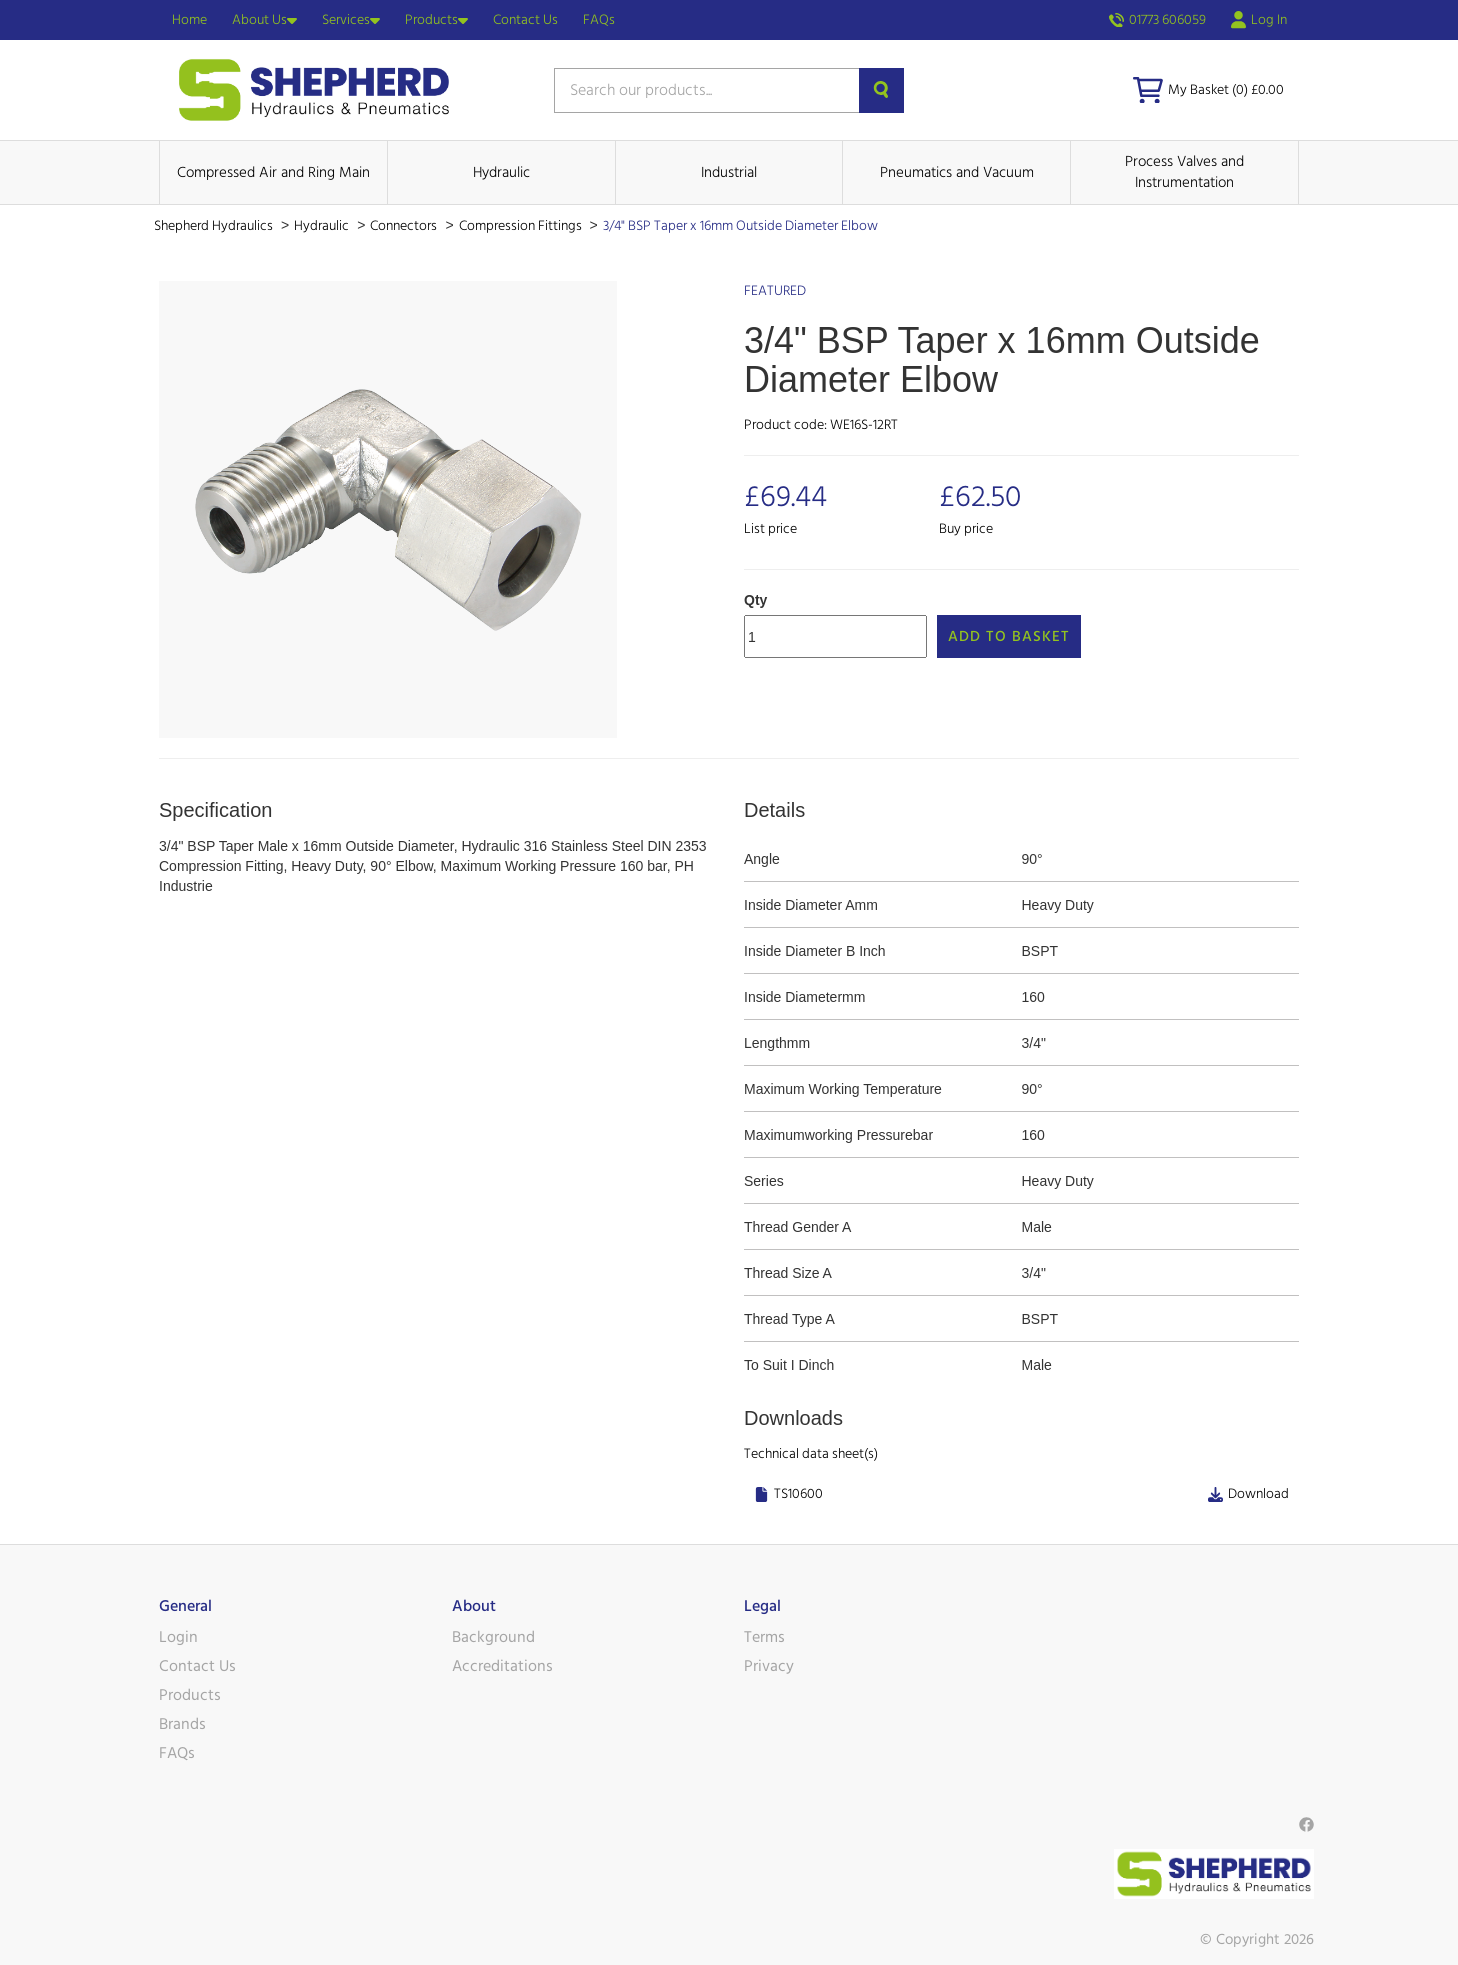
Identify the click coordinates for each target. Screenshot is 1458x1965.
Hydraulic (501, 172)
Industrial (729, 172)
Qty (755, 600)
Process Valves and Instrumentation (1184, 172)
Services (351, 20)
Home (189, 20)
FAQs (599, 20)
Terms (764, 1637)
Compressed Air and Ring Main (273, 172)
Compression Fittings (522, 226)
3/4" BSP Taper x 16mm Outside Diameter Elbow (740, 226)
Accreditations (502, 1666)
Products (436, 20)
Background (493, 1637)
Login (178, 1637)
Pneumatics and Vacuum (957, 172)
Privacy (769, 1666)
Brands (182, 1724)
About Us (264, 20)
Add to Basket (1009, 636)
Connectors (405, 226)
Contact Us (525, 20)
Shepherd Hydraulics (215, 226)
